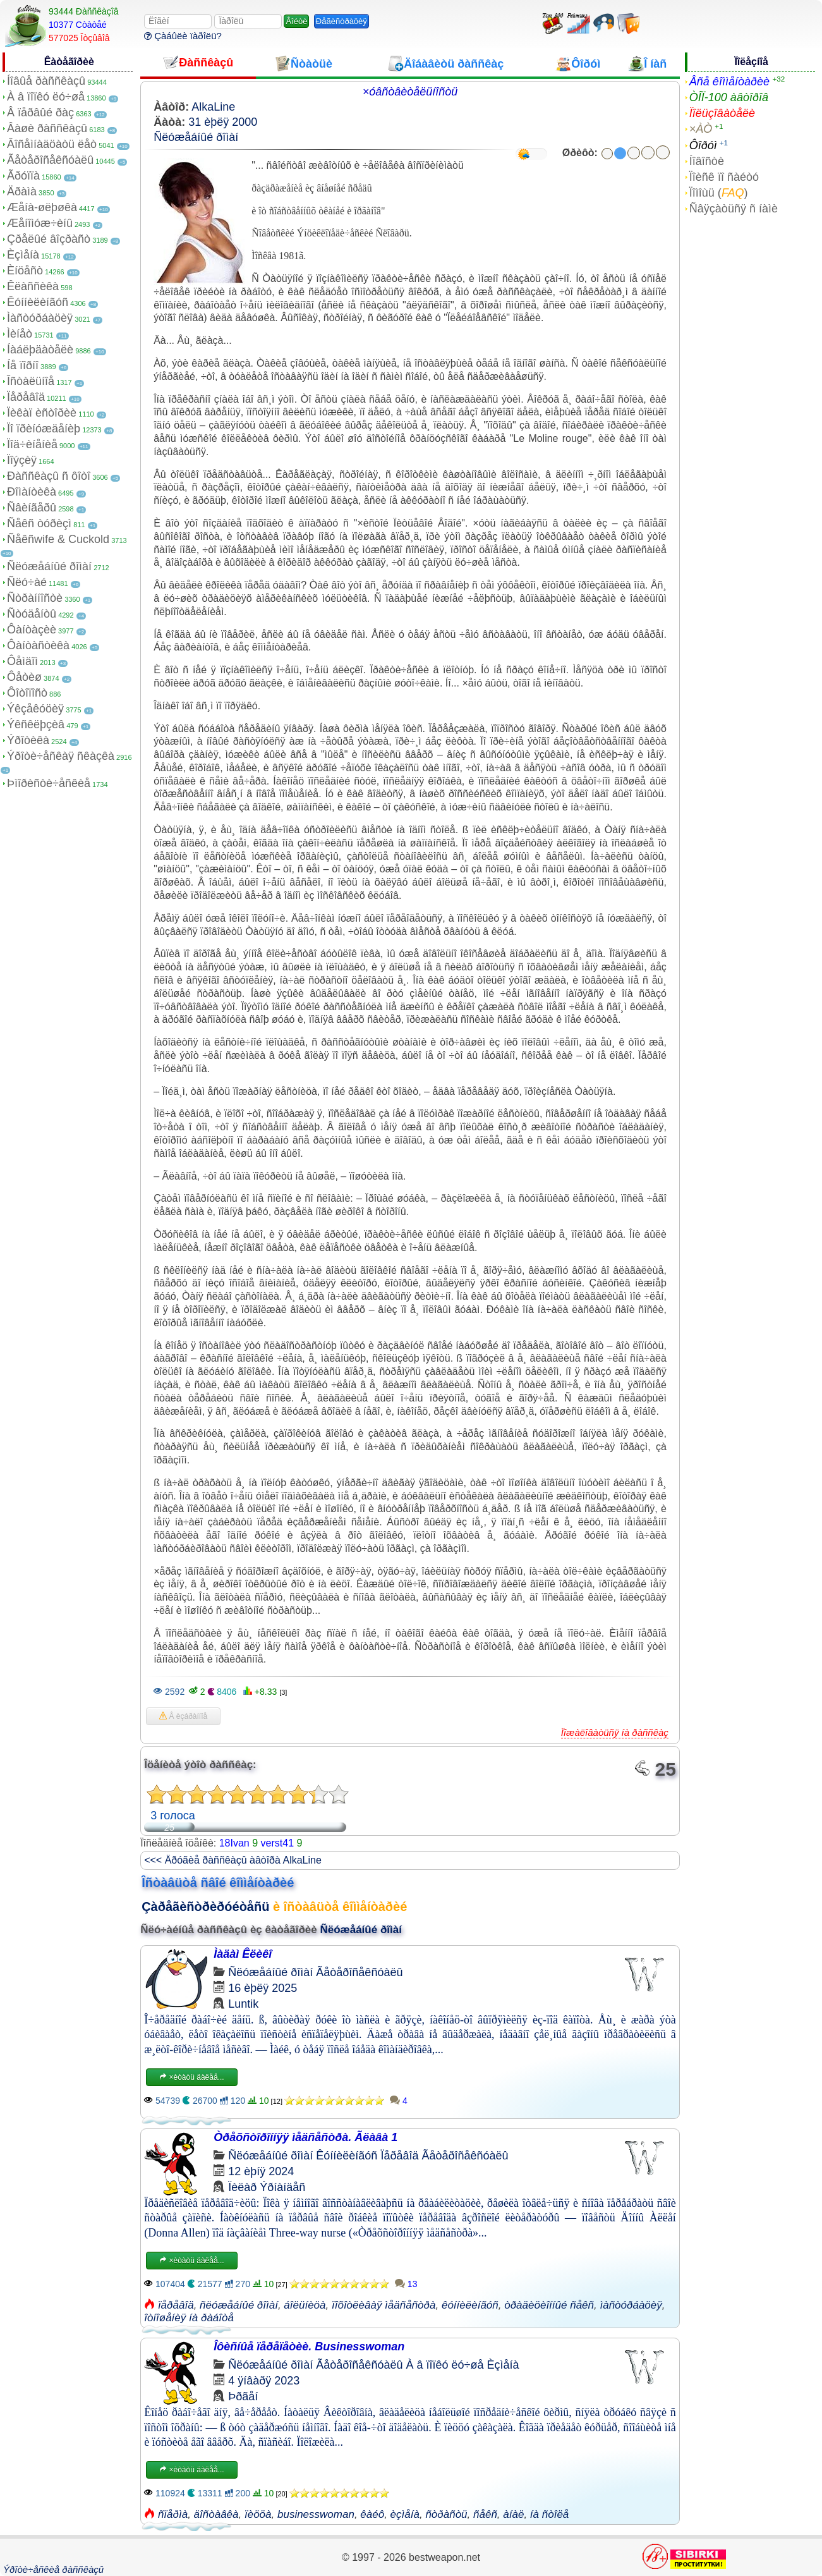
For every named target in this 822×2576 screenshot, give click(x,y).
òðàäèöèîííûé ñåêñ (549, 2305)
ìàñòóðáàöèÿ (631, 2305)
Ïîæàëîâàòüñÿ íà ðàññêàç (614, 1732)
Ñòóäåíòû (31, 613)
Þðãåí (243, 2396)
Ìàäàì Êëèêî (243, 1954)
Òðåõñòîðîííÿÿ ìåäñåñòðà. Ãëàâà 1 (305, 2137)
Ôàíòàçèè (31, 629)
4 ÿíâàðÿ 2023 (263, 2380)
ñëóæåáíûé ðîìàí (239, 2305)
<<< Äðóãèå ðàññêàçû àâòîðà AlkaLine (233, 1860)
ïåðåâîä (176, 2305)
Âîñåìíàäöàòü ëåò (52, 144)
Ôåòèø (24, 677)
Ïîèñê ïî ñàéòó (724, 177)
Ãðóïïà (23, 175)
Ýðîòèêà (28, 740)
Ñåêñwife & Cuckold (58, 539)
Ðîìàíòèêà (31, 491)
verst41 (277, 1843)
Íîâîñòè (706, 161)
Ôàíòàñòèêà (38, 645)
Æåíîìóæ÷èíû (40, 223)
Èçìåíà (23, 254)
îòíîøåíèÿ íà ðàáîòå (189, 2318)
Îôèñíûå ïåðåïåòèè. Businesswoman (309, 2346)
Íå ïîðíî (23, 365)
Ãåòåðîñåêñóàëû (50, 160)
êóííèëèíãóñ (470, 2305)
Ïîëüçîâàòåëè (722, 113)
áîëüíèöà (304, 2305)
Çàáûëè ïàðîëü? (183, 35)
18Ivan (234, 1843)
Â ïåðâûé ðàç (40, 112)
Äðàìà (22, 191)
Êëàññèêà (33, 286)
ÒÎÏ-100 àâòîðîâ (728, 97)
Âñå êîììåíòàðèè (729, 81)
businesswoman (315, 2514)
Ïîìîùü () (718, 192)
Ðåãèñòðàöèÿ (341, 21)
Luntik (243, 2004)
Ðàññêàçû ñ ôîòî (48, 476)
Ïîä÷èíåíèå (32, 444)
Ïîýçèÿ (22, 460)
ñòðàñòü (446, 2514)
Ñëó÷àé (27, 582)
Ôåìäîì (22, 661)
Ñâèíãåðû (31, 507)
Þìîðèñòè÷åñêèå (48, 783)
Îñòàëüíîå (30, 381)
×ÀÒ (701, 129)
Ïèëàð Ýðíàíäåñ (266, 2187)
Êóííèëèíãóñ (37, 302)
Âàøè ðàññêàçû (47, 128)
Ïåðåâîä (26, 397)
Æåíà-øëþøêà (42, 207)
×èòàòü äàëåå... (191, 2077)
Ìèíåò (19, 333)
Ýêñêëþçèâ (35, 724)
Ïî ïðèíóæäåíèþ (43, 428)
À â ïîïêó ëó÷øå (46, 96)
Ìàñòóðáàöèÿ (40, 318)
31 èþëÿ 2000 (222, 122)
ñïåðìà (173, 2514)
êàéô (372, 2514)
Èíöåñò (25, 270)
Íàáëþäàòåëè (40, 349)
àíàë (513, 2514)
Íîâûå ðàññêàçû (46, 81)
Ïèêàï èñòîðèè (41, 412)
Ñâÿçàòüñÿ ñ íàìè (733, 208)
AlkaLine (213, 107)
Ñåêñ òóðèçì (39, 523)
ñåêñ (485, 2514)
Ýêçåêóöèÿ (35, 708)
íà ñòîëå (549, 2514)
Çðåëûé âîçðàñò (48, 239)
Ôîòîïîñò (27, 693)
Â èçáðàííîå (183, 1716)
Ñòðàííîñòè (35, 598)
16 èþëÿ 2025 (262, 1988)
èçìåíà (405, 2514)
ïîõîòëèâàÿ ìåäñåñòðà (383, 2305)
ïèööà (258, 2514)
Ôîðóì (703, 145)
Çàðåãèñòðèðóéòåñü (205, 1907)
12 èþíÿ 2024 (261, 2171)
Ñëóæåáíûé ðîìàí (49, 566)
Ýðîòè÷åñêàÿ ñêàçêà (60, 756)
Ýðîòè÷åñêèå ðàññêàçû (53, 2569)
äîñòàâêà (216, 2514)
